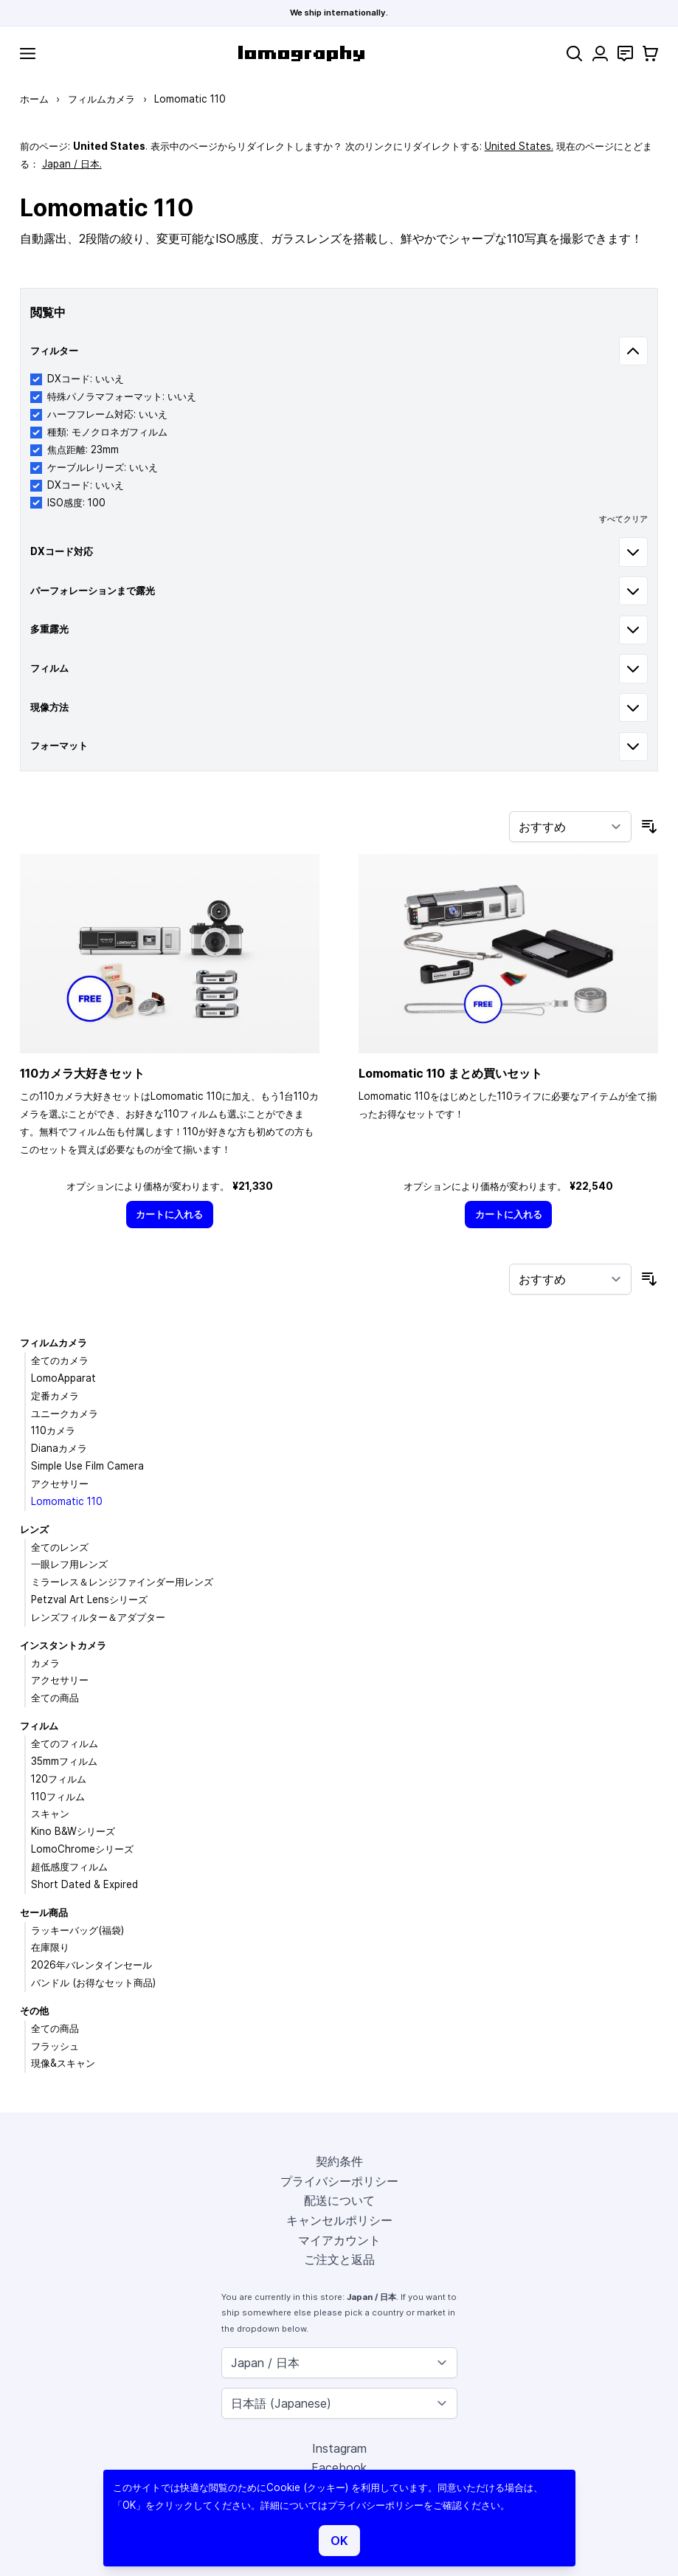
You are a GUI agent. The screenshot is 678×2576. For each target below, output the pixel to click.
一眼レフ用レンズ (69, 1564)
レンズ (34, 1529)
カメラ (45, 1663)
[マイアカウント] (600, 53)
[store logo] (301, 53)
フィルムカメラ (101, 99)
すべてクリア (623, 519)
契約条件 (339, 2161)
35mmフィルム (64, 1761)
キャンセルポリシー (339, 2220)
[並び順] (570, 826)
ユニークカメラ (64, 1413)
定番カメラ (55, 1396)
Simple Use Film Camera (87, 1466)
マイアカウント (339, 2240)
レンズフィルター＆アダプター (98, 1617)
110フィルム (58, 1796)
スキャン (50, 1813)
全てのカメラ (60, 1360)
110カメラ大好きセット (82, 1073)
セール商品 (44, 1912)
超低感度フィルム (69, 1867)
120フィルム (58, 1779)
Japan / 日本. (72, 164)
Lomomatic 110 (67, 1501)
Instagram (339, 2448)
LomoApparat (63, 1378)
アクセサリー (60, 1484)
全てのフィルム (64, 1743)
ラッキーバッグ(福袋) (77, 1930)
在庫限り (50, 1947)
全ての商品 (55, 1698)
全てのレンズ (60, 1547)
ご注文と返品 (339, 2259)
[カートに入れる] (169, 1214)
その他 (34, 2011)
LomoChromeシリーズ (82, 1849)
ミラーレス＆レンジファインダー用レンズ (122, 1582)
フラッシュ (55, 2046)
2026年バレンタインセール (91, 1965)
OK (339, 2540)
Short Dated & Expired (84, 1884)
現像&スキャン (63, 2063)
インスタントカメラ (63, 1645)
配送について (339, 2200)
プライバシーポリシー (339, 2181)
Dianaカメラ (59, 1448)
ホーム (34, 99)
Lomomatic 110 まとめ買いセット (450, 1073)
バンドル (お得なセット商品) (93, 1982)
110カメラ (53, 1430)
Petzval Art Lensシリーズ (89, 1599)
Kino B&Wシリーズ (73, 1831)
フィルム (39, 1726)
